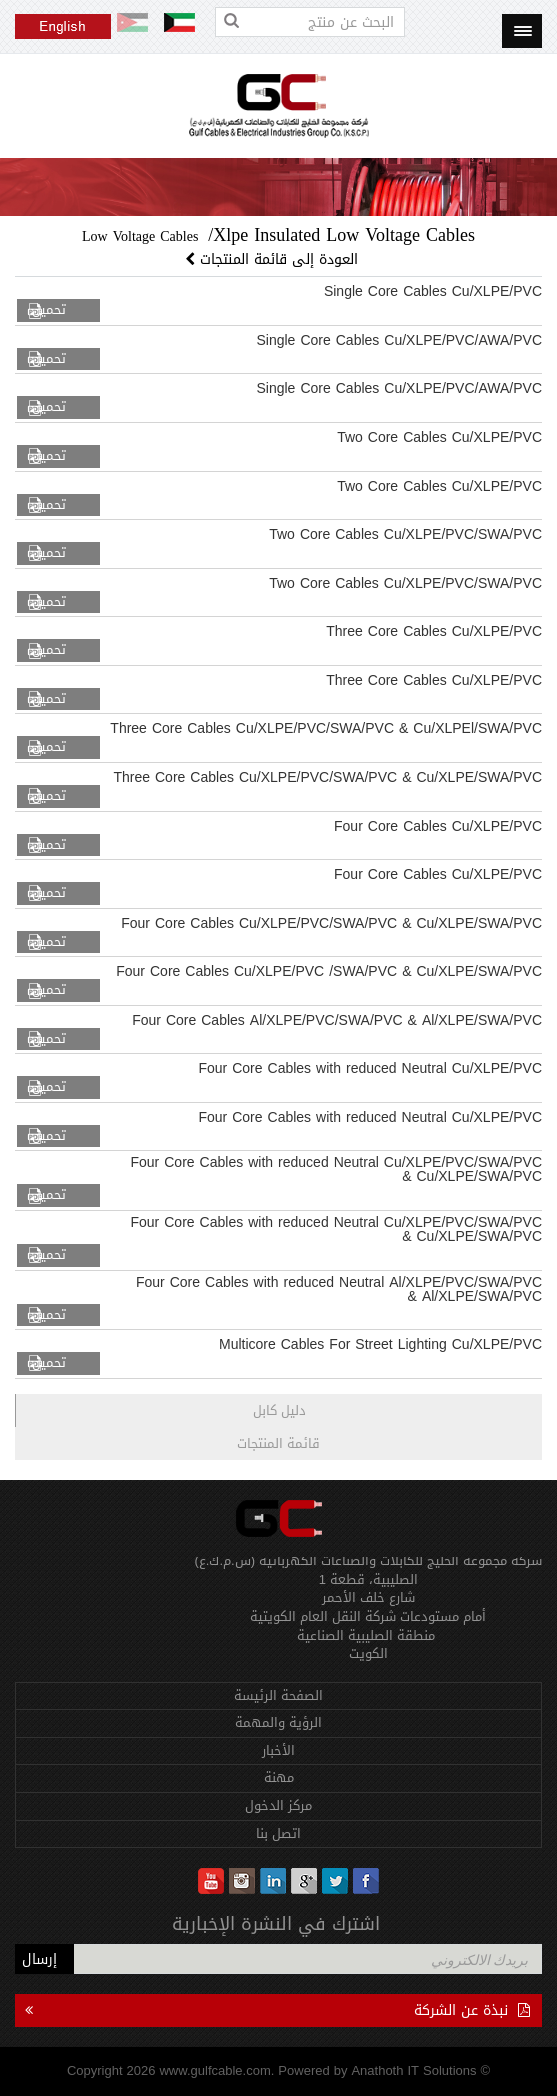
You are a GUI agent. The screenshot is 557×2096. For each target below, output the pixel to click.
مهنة (279, 1777)
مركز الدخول (278, 1805)
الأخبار (278, 1750)
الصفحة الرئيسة (278, 1695)
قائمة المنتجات (278, 1443)
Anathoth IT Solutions (413, 2070)
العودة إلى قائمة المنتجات (274, 259)
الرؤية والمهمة (278, 1722)
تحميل (49, 310)
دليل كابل (279, 1410)
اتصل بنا (278, 1833)
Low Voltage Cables (140, 236)
